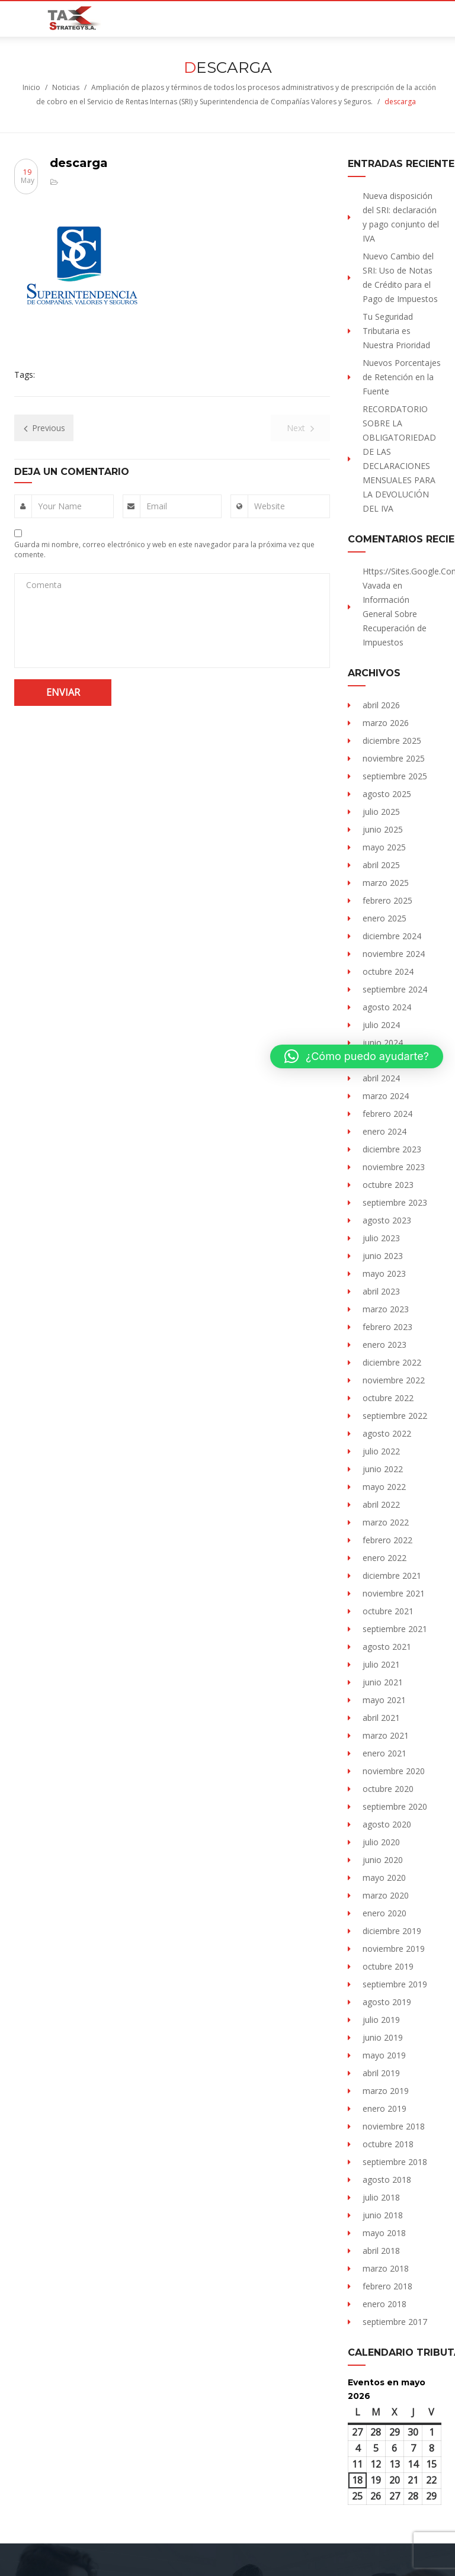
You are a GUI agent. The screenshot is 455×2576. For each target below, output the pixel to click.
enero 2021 (384, 1753)
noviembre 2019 (394, 1948)
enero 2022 (384, 1557)
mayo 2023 (384, 1273)
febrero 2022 (387, 1540)
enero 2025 (384, 918)
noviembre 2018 (394, 2126)
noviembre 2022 (394, 1380)
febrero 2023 (387, 1326)
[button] (356, 1056)
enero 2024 (384, 1131)
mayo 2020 (384, 1877)
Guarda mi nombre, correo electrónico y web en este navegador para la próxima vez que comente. (164, 549)
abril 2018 (381, 2250)
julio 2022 (381, 1451)
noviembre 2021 (394, 1593)
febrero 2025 (387, 900)
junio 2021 (383, 1682)
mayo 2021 (384, 1699)
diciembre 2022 (392, 1362)
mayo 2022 (384, 1486)
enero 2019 (384, 2108)
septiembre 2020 (395, 1806)
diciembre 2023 (392, 1149)
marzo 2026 (386, 722)
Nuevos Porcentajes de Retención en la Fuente (402, 377)
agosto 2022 (387, 1433)
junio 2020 (383, 1859)
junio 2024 (383, 1042)
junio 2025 (383, 829)
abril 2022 (381, 1504)
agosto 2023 (387, 1220)
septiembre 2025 (395, 776)
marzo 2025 (386, 882)
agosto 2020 (387, 1824)
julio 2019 (381, 2019)
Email (156, 506)
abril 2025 (381, 865)
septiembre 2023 (395, 1202)
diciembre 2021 (392, 1575)
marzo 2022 (386, 1522)
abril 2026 (381, 705)
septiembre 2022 (395, 1415)
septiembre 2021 (395, 1628)
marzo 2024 (386, 1095)
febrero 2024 (387, 1113)
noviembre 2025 (394, 758)
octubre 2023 (388, 1184)
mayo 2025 (384, 847)
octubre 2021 (388, 1611)
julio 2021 (381, 1664)
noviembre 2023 (394, 1167)
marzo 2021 (386, 1735)
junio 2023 (383, 1255)
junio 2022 (383, 1469)
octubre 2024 (388, 971)
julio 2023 (381, 1238)
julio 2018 (381, 2197)
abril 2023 (381, 1291)
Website (269, 506)
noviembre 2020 (394, 1771)
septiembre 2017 (395, 2321)
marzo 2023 (386, 1309)
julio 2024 (381, 1024)
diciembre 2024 (392, 936)
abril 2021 (381, 1717)
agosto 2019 (387, 2002)
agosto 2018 (387, 2179)
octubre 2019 (388, 1966)
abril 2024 (381, 1078)
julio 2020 (381, 1842)
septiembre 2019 (395, 1984)
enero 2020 (384, 1913)
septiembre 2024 (395, 989)
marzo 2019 (386, 2090)
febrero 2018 (387, 2286)
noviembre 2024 (394, 953)
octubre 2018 (388, 2144)
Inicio (31, 87)
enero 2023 (384, 1344)
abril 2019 (381, 2073)
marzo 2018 (386, 2268)
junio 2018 (383, 2215)
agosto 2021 (387, 1646)
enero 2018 (384, 2304)
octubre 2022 (388, 1397)
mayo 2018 (384, 2232)
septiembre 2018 (395, 2161)
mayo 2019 (384, 2055)
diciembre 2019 (392, 1930)
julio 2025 (381, 811)
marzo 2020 (386, 1895)
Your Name (60, 506)
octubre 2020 (388, 1788)
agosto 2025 (387, 793)
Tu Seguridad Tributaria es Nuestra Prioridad (396, 331)
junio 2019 (383, 2037)
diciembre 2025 (392, 740)
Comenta (44, 584)
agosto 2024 (387, 1007)
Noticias (65, 87)
